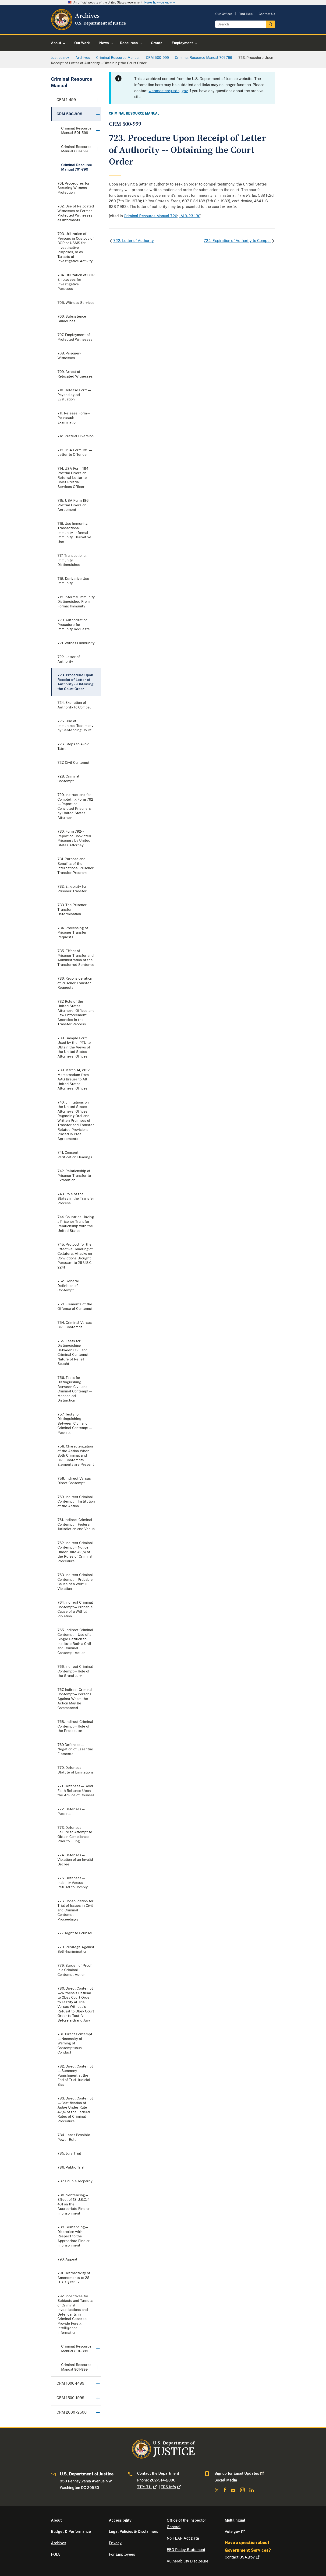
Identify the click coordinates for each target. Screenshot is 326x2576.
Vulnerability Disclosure (187, 2561)
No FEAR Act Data (183, 2538)
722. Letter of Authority (133, 240)
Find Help (245, 14)
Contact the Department (158, 2473)
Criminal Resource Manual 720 (150, 216)
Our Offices (224, 14)
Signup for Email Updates (239, 2473)
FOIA (55, 2554)
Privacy (115, 2543)
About (56, 2520)
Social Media (225, 2480)
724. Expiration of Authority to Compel (237, 240)
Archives (58, 2543)
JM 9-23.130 (189, 216)
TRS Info (171, 2487)
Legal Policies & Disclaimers (133, 2531)
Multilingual (235, 2520)
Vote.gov (235, 2531)
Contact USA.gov (243, 2557)
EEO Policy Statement (186, 2550)
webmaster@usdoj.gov (168, 91)
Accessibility (120, 2520)
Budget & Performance (71, 2531)
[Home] (89, 28)
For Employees (122, 2554)
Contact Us (267, 14)
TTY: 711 (147, 2487)
